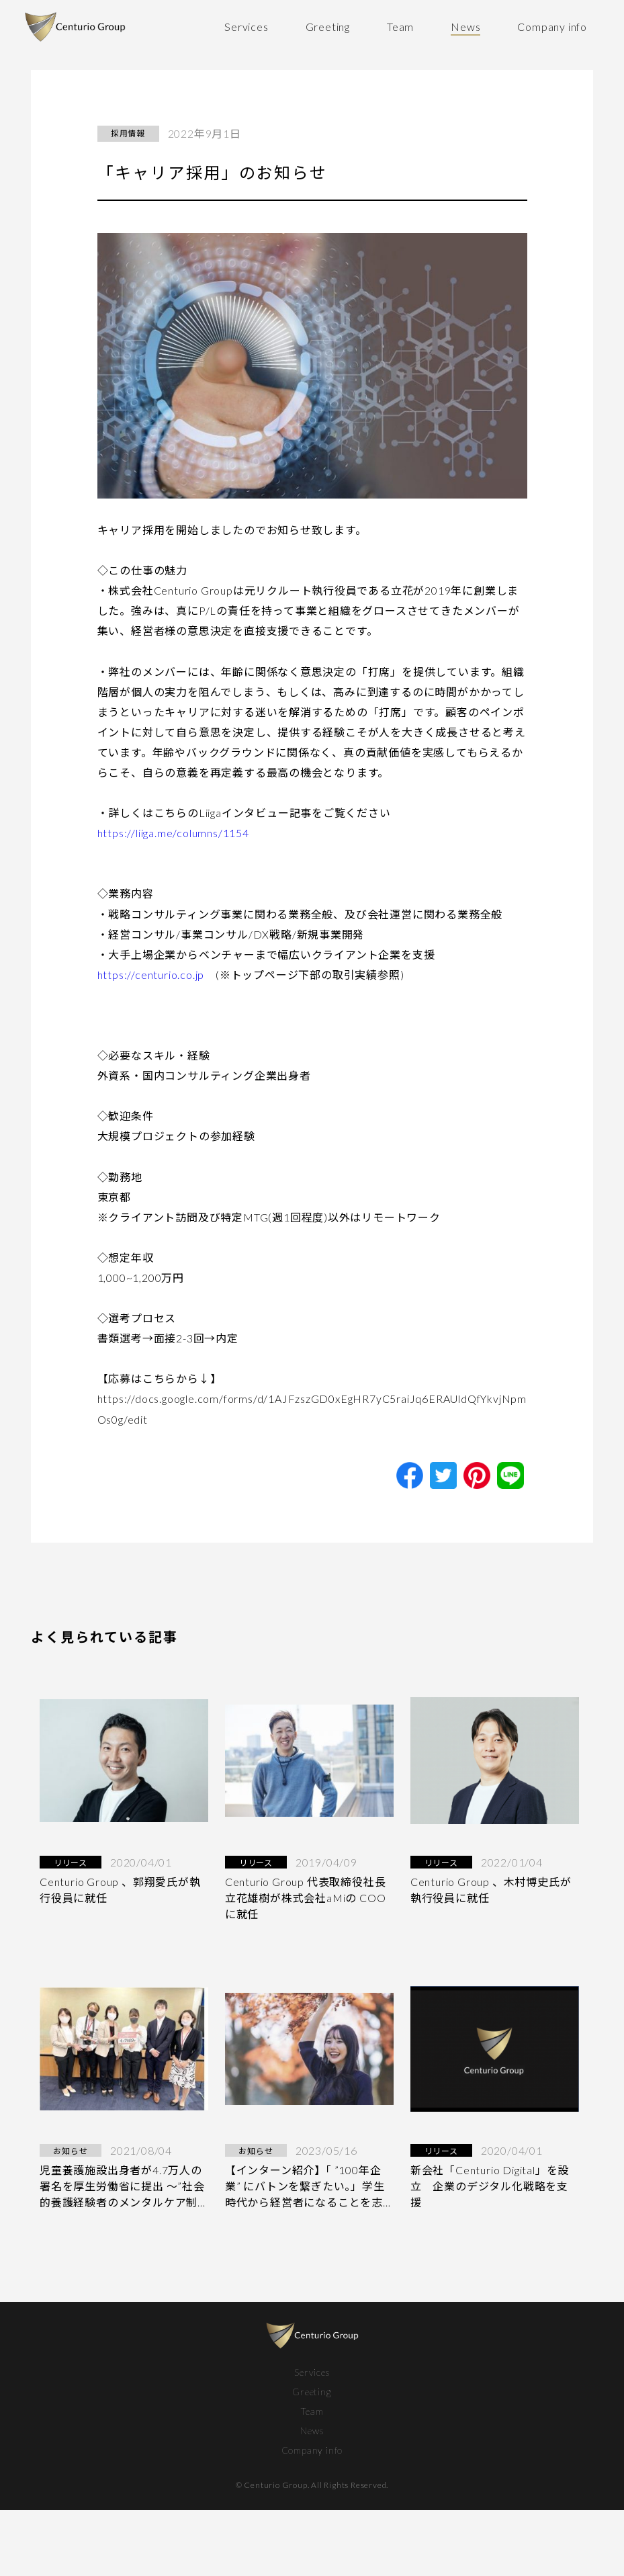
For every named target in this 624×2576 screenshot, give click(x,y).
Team (400, 26)
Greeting (328, 26)
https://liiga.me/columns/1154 (173, 832)
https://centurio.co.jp (151, 974)
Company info (552, 26)
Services (246, 26)
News (465, 26)
